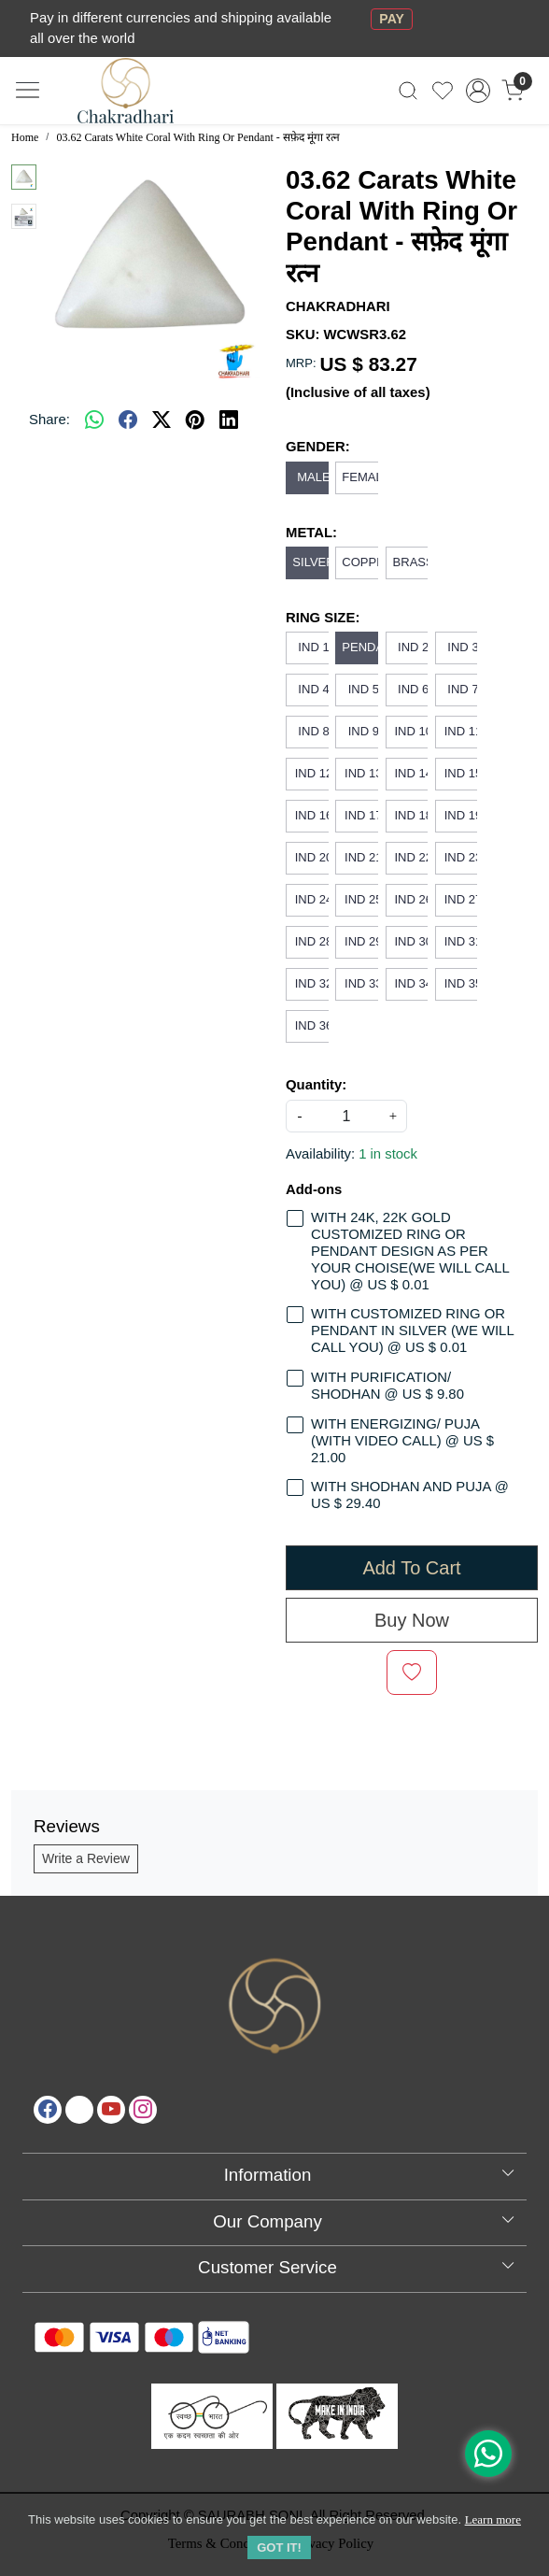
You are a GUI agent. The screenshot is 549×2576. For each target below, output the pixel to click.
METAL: (311, 532)
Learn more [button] (493, 2519)
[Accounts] (477, 90)
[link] (408, 90)
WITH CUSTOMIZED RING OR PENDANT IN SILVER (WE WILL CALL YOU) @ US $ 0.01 (412, 1330)
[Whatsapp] (94, 420)
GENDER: (318, 446)
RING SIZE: (322, 617)
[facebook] (128, 420)
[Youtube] (111, 2110)
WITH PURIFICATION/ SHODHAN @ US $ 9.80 (387, 1386)
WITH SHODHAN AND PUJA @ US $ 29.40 (410, 1495)
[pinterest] (195, 420)
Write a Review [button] (86, 1858)
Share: (49, 419)
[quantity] (346, 1116)
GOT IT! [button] (279, 2547)
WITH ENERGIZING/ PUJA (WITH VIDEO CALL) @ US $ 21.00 (402, 1440)
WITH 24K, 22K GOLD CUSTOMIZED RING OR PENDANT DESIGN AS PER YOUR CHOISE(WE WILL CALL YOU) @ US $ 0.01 (410, 1250)
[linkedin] (229, 420)
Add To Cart (411, 1568)
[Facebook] (48, 2110)
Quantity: (316, 1084)
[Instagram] (143, 2110)
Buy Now (411, 1620)
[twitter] (161, 420)
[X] (79, 2110)
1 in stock (388, 1153)
